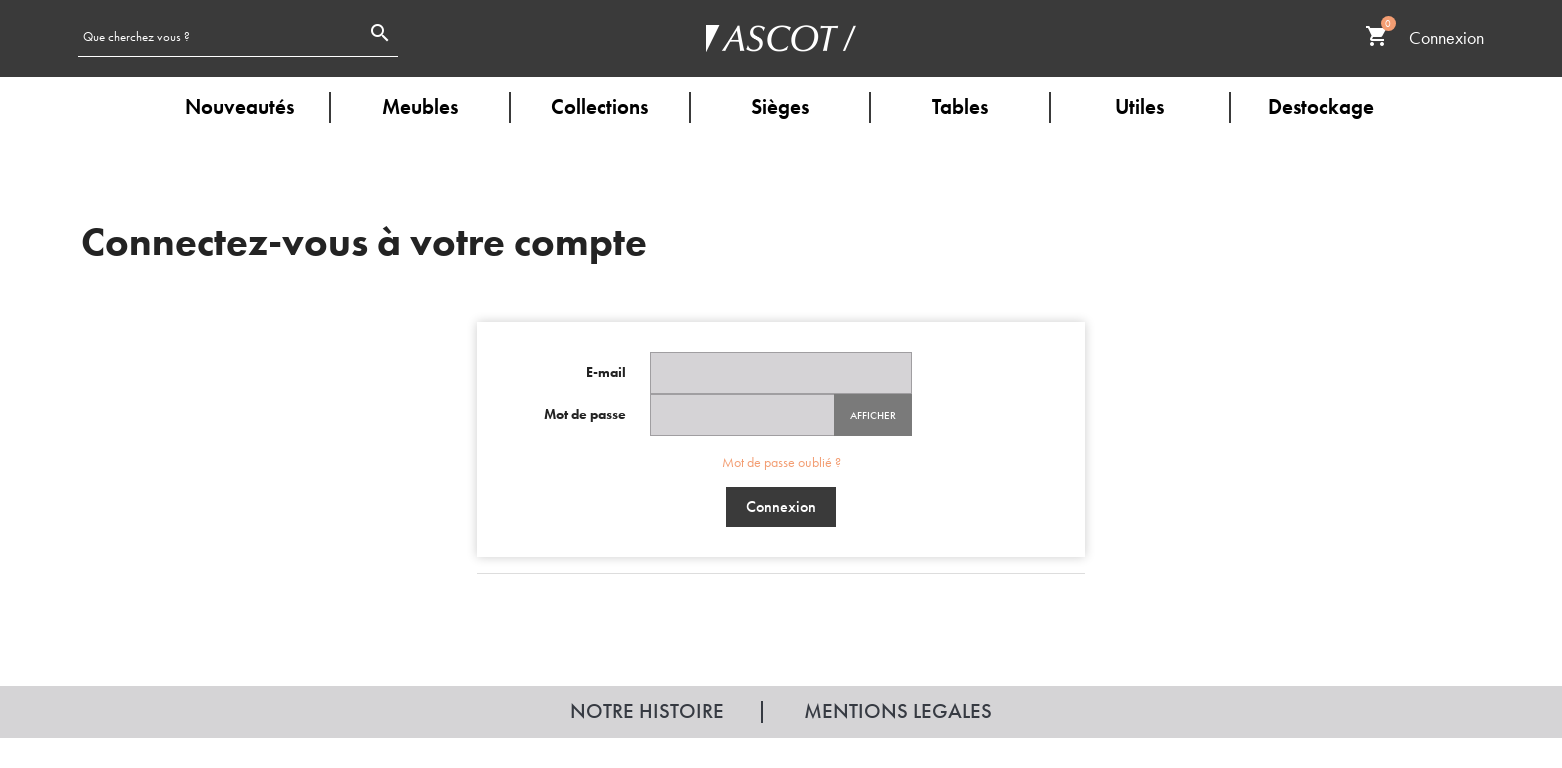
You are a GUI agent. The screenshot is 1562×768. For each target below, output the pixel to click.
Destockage (1321, 106)
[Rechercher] (220, 35)
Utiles (1139, 106)
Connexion (781, 506)
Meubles (420, 106)
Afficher (873, 415)
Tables (960, 106)
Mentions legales (898, 710)
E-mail (606, 372)
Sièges (780, 106)
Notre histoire (647, 710)
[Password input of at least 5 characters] (742, 415)
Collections (599, 106)
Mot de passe (585, 414)
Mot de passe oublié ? (781, 462)
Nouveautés (239, 106)
